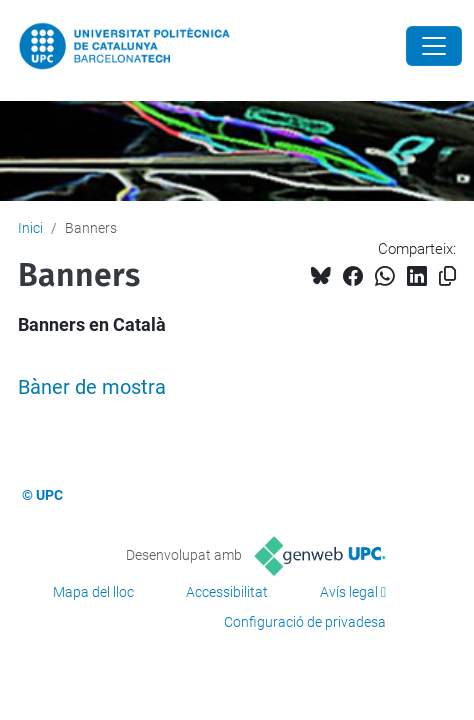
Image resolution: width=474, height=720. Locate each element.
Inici (30, 228)
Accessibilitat (227, 592)
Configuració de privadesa (305, 622)
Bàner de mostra (92, 387)
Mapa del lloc (93, 592)
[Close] (434, 46)
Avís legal (349, 592)
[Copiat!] (447, 276)
